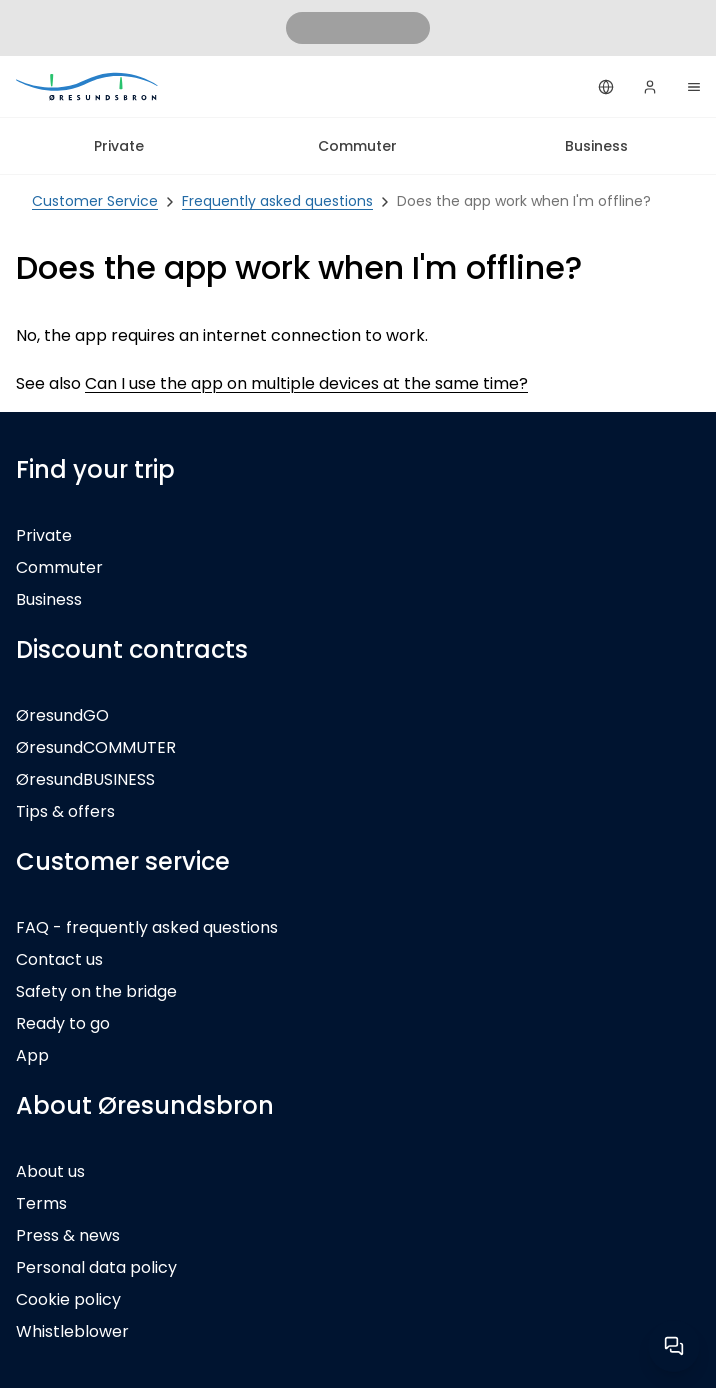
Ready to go (63, 1023)
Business (596, 146)
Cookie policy (68, 1299)
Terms (41, 1203)
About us (50, 1171)
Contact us (59, 959)
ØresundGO (62, 715)
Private (119, 146)
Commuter (357, 146)
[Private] (88, 86)
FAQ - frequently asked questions (147, 927)
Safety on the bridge (96, 991)
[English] (606, 87)
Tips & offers (65, 811)
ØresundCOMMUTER (96, 747)
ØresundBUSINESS (85, 779)
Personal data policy (96, 1267)
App (32, 1055)
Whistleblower (72, 1331)
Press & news (68, 1235)
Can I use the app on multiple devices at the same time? (306, 383)
